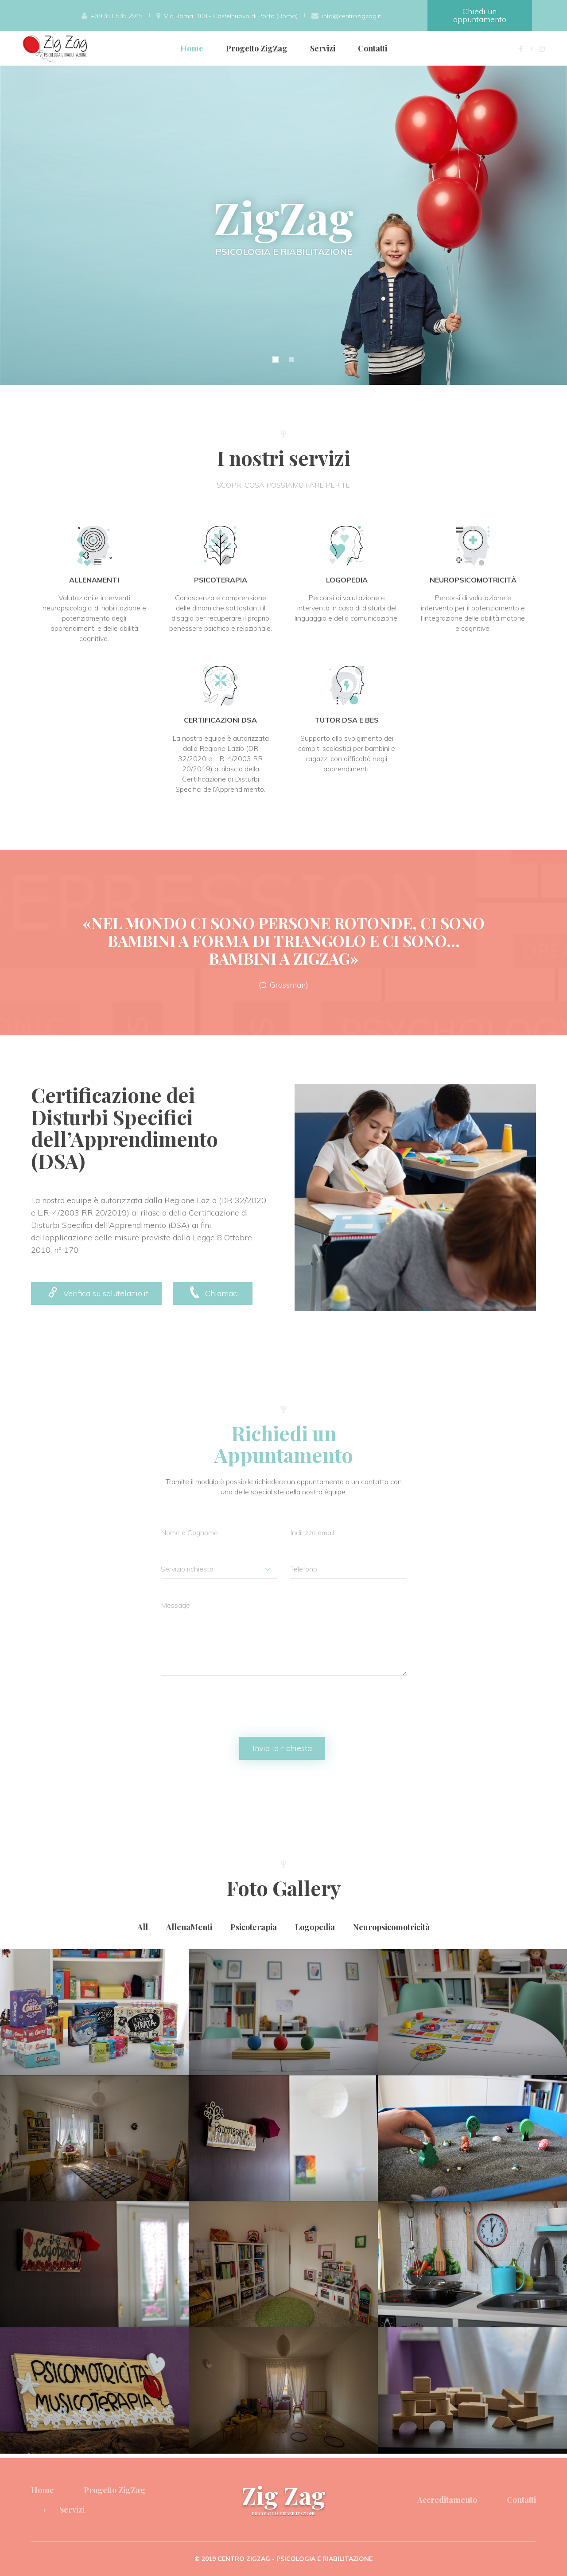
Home (191, 48)
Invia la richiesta (282, 1748)
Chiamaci (212, 1292)
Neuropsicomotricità (473, 579)
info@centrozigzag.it (351, 16)
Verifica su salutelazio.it (96, 1292)
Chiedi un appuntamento (479, 15)
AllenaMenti (94, 579)
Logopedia (347, 579)
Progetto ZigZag (256, 48)
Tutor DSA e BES (347, 719)
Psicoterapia (220, 579)
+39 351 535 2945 (117, 16)
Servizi (322, 48)
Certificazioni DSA (220, 719)
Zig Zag (284, 2498)
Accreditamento (447, 2499)
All (142, 1927)
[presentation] (228, 1710)
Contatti (372, 48)
